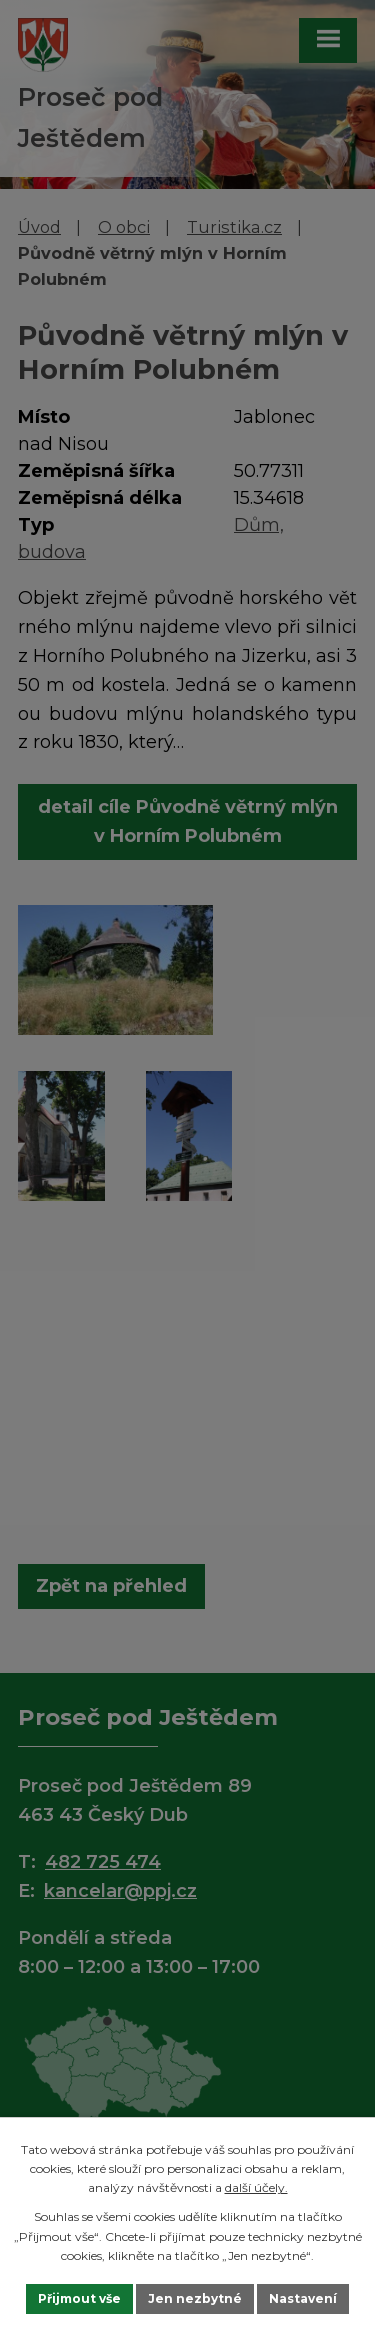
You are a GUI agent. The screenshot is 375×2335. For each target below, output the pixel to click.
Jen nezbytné (195, 2298)
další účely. (256, 2187)
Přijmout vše (79, 2298)
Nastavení (303, 2298)
